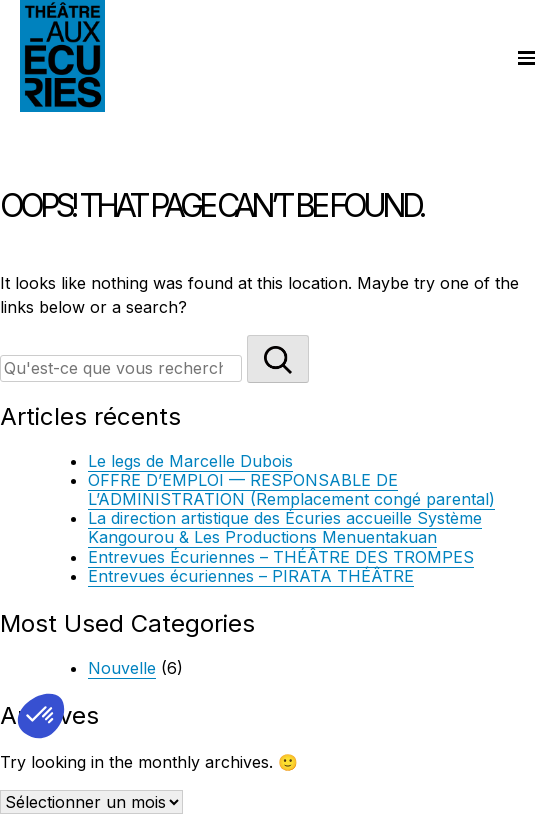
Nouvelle (122, 668)
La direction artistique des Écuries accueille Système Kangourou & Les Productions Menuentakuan (285, 527)
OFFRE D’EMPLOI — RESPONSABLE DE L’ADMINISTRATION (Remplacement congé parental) (291, 489)
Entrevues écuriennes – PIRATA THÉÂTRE (251, 576)
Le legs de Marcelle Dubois (190, 461)
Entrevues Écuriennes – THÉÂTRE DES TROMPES (281, 557)
